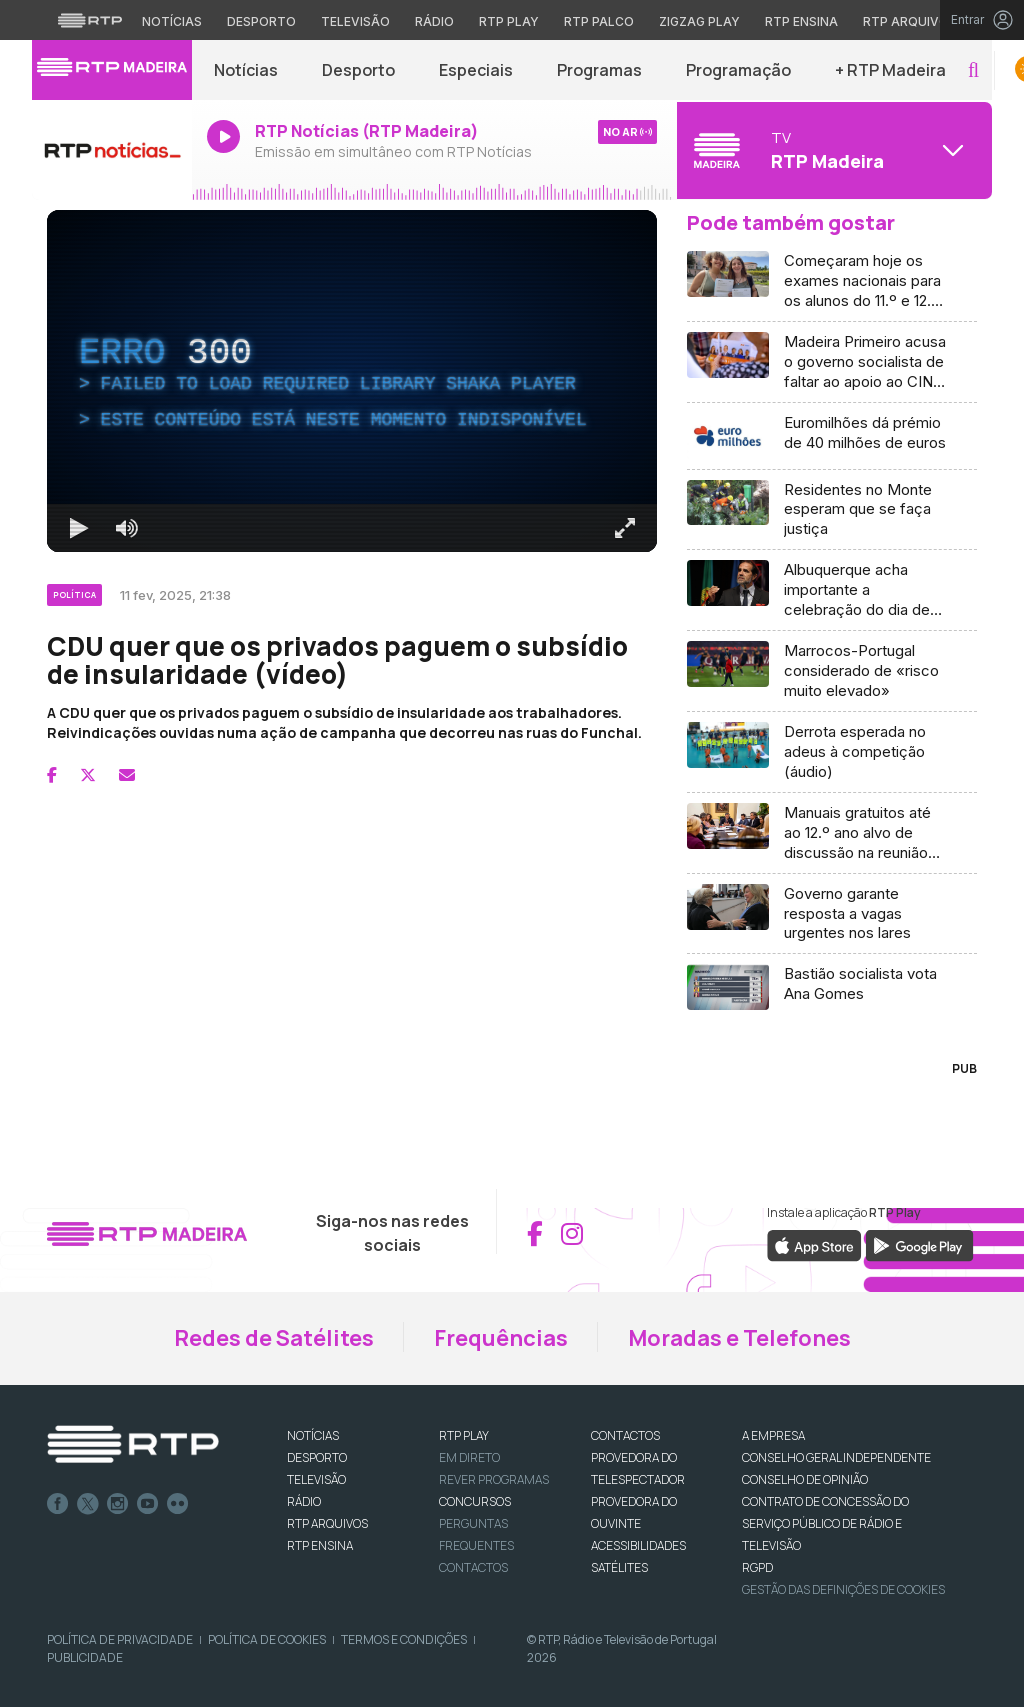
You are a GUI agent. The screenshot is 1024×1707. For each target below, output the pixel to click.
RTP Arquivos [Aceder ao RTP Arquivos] (910, 21)
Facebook (58, 1504)
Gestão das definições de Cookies (843, 1589)
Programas (599, 70)
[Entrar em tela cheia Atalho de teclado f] (625, 528)
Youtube (148, 1504)
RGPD (757, 1567)
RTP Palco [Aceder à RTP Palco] (599, 21)
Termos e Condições (404, 1639)
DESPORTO (317, 1457)
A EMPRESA (773, 1435)
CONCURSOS (475, 1501)
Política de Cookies (267, 1639)
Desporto (358, 70)
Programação (738, 70)
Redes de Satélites (274, 1338)
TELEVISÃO (316, 1479)
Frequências (501, 1338)
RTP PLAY (464, 1435)
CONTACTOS (625, 1435)
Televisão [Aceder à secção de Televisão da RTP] (355, 21)
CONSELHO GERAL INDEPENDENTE (836, 1457)
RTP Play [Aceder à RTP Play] (509, 21)
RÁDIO (304, 1501)
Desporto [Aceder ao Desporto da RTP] (261, 21)
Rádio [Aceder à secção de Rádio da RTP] (434, 21)
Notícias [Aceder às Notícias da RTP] (172, 21)
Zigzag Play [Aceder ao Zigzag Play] (699, 21)
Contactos (473, 1567)
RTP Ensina (320, 1545)
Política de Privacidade (120, 1639)
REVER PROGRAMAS (494, 1479)
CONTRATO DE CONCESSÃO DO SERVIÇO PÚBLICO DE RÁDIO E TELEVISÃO (825, 1523)
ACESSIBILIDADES (638, 1545)
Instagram (118, 1504)
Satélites (619, 1567)
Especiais (476, 70)
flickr (178, 1504)
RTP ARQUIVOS (327, 1523)
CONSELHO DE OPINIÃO (805, 1479)
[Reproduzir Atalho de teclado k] (79, 528)
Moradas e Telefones (739, 1338)
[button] (973, 70)
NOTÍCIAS (313, 1435)
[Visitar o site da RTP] (90, 20)
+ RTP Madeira (890, 70)
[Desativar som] (127, 528)
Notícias (246, 70)
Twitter (88, 1504)
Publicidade (85, 1657)
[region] (352, 381)
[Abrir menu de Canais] (832, 150)
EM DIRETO (469, 1457)
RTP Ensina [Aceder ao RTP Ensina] (801, 21)
